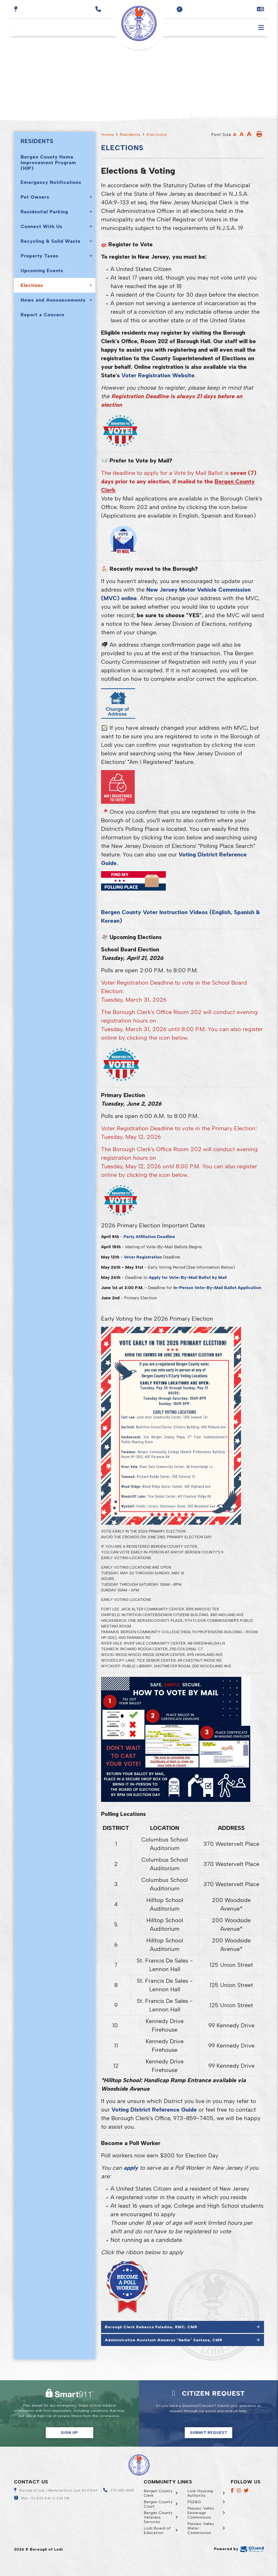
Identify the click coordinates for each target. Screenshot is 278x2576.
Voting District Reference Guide (154, 2109)
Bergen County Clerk (158, 2493)
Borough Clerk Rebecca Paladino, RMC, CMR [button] (151, 2327)
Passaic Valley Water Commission (200, 2528)
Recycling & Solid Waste (51, 241)
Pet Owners (35, 197)
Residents (130, 134)
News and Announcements (53, 300)
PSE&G (194, 2502)
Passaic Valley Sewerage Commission (200, 2513)
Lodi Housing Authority (200, 2493)
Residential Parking (44, 212)
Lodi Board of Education (157, 2530)
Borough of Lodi (139, 2465)
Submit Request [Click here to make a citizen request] (208, 2432)
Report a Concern (42, 315)
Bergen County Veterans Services (158, 2517)
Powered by (239, 2549)
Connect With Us (41, 226)
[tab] (182, 2327)
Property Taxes (40, 256)
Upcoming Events (42, 270)
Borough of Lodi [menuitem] (139, 23)
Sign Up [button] (69, 2432)
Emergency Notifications (51, 182)
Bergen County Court (158, 2504)
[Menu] (261, 27)
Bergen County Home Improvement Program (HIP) (48, 162)
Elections (32, 285)
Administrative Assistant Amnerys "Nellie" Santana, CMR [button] (163, 2340)
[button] (180, 9)
